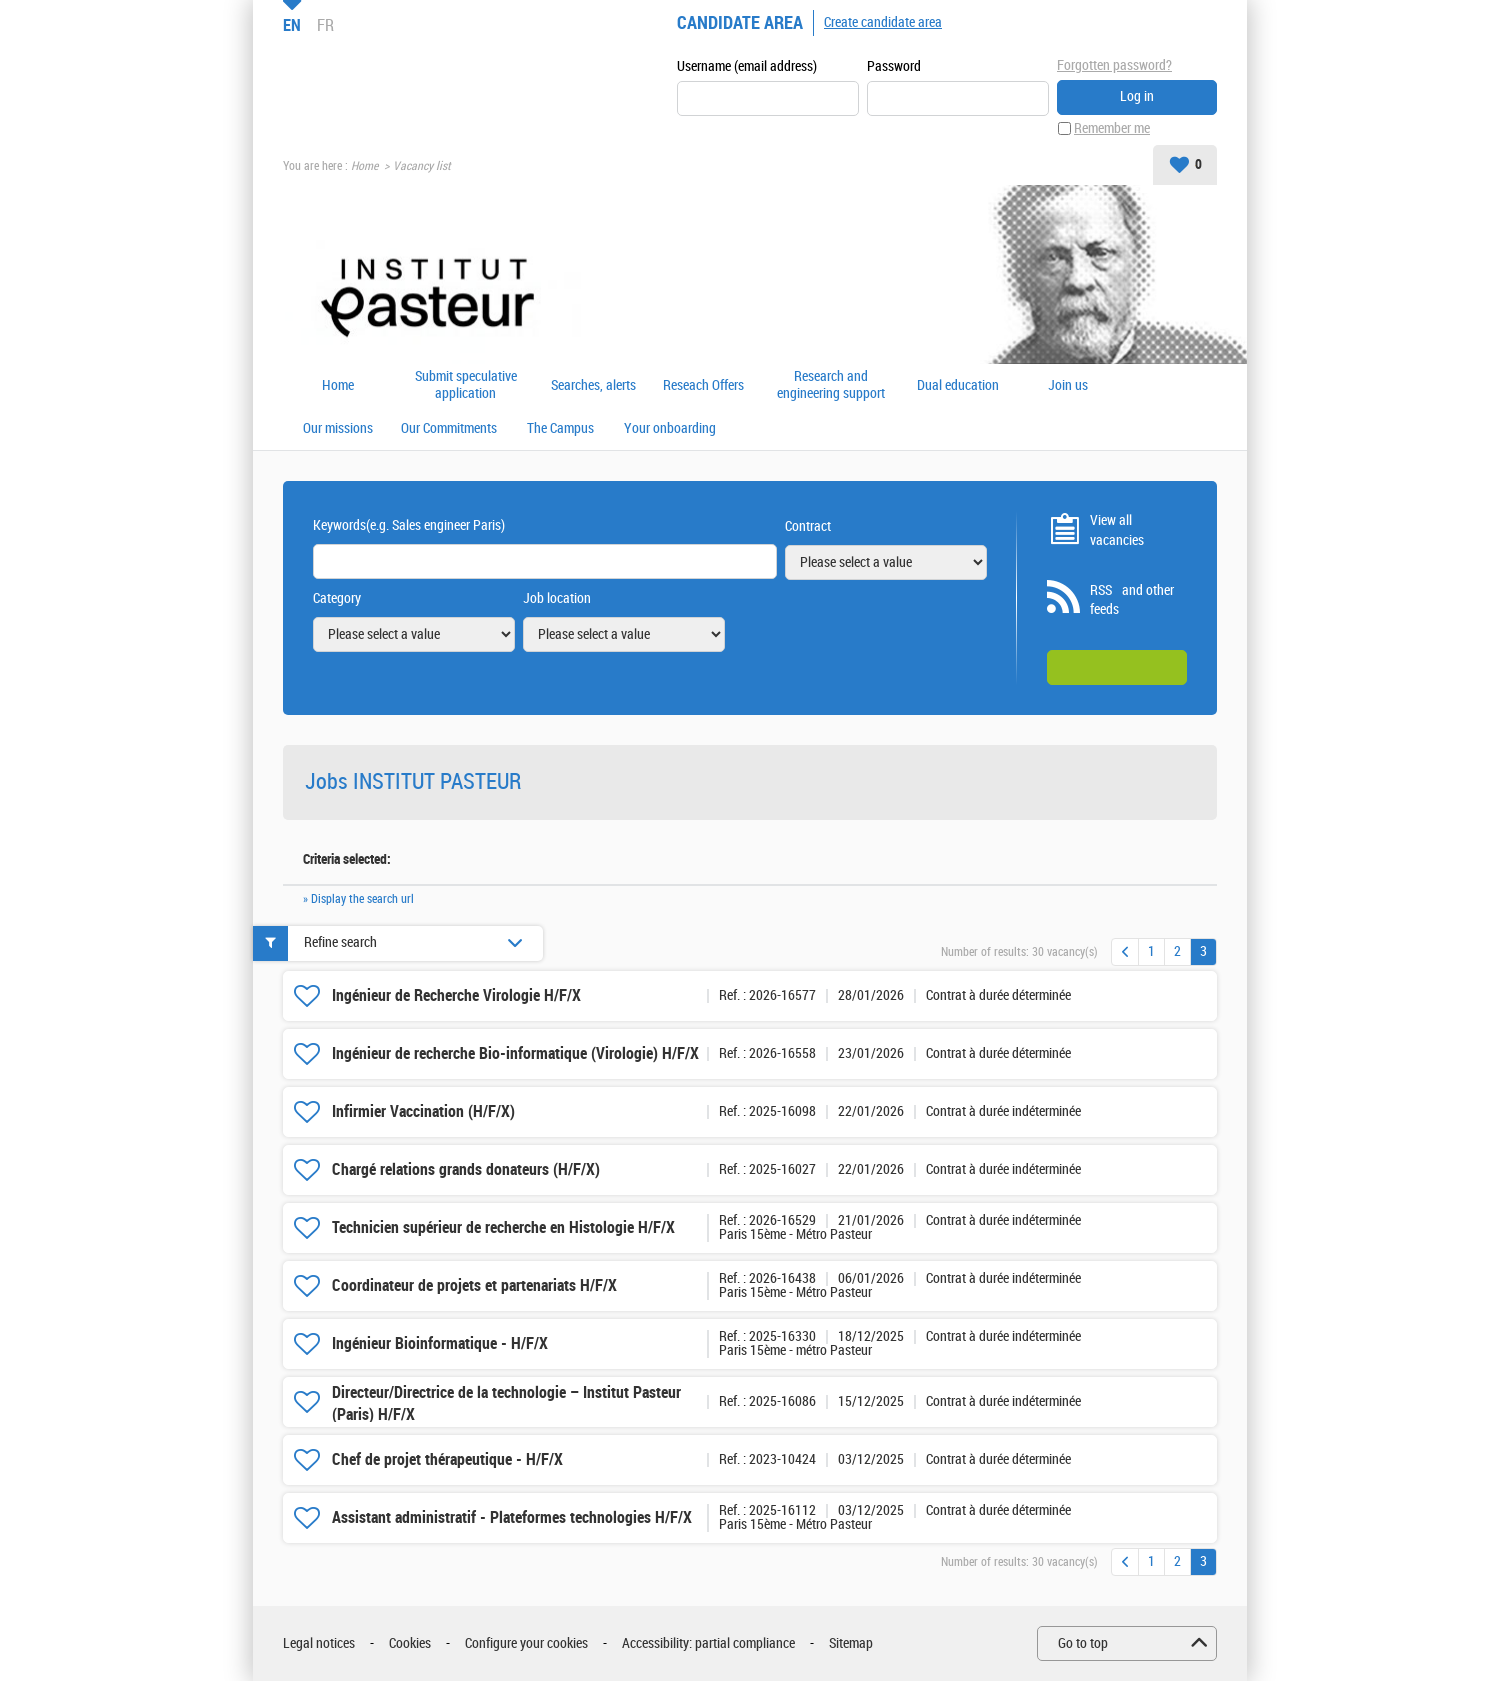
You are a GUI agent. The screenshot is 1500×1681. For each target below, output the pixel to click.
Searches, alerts (593, 386)
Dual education (958, 386)
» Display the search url (358, 899)
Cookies (410, 1643)
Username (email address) (747, 66)
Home (364, 166)
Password (894, 66)
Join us (1068, 386)
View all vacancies (1117, 530)
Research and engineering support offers (831, 385)
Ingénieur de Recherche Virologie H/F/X (456, 995)
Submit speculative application (466, 385)
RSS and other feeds (1132, 600)
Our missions (338, 429)
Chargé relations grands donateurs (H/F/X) (466, 1169)
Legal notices (319, 1643)
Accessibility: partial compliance (708, 1643)
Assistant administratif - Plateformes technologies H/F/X (512, 1517)
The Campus (560, 429)
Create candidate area (883, 22)
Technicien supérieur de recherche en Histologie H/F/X (503, 1227)
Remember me (1112, 128)
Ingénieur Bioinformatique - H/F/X (440, 1343)
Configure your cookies (526, 1643)
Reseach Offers (703, 386)
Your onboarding (670, 429)
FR (325, 25)
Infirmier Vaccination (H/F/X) (423, 1111)
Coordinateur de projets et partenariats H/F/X (474, 1285)
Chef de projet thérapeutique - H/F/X (447, 1459)
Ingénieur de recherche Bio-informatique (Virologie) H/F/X (515, 1053)
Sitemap (851, 1643)
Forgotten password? (1114, 65)
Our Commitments (449, 429)
